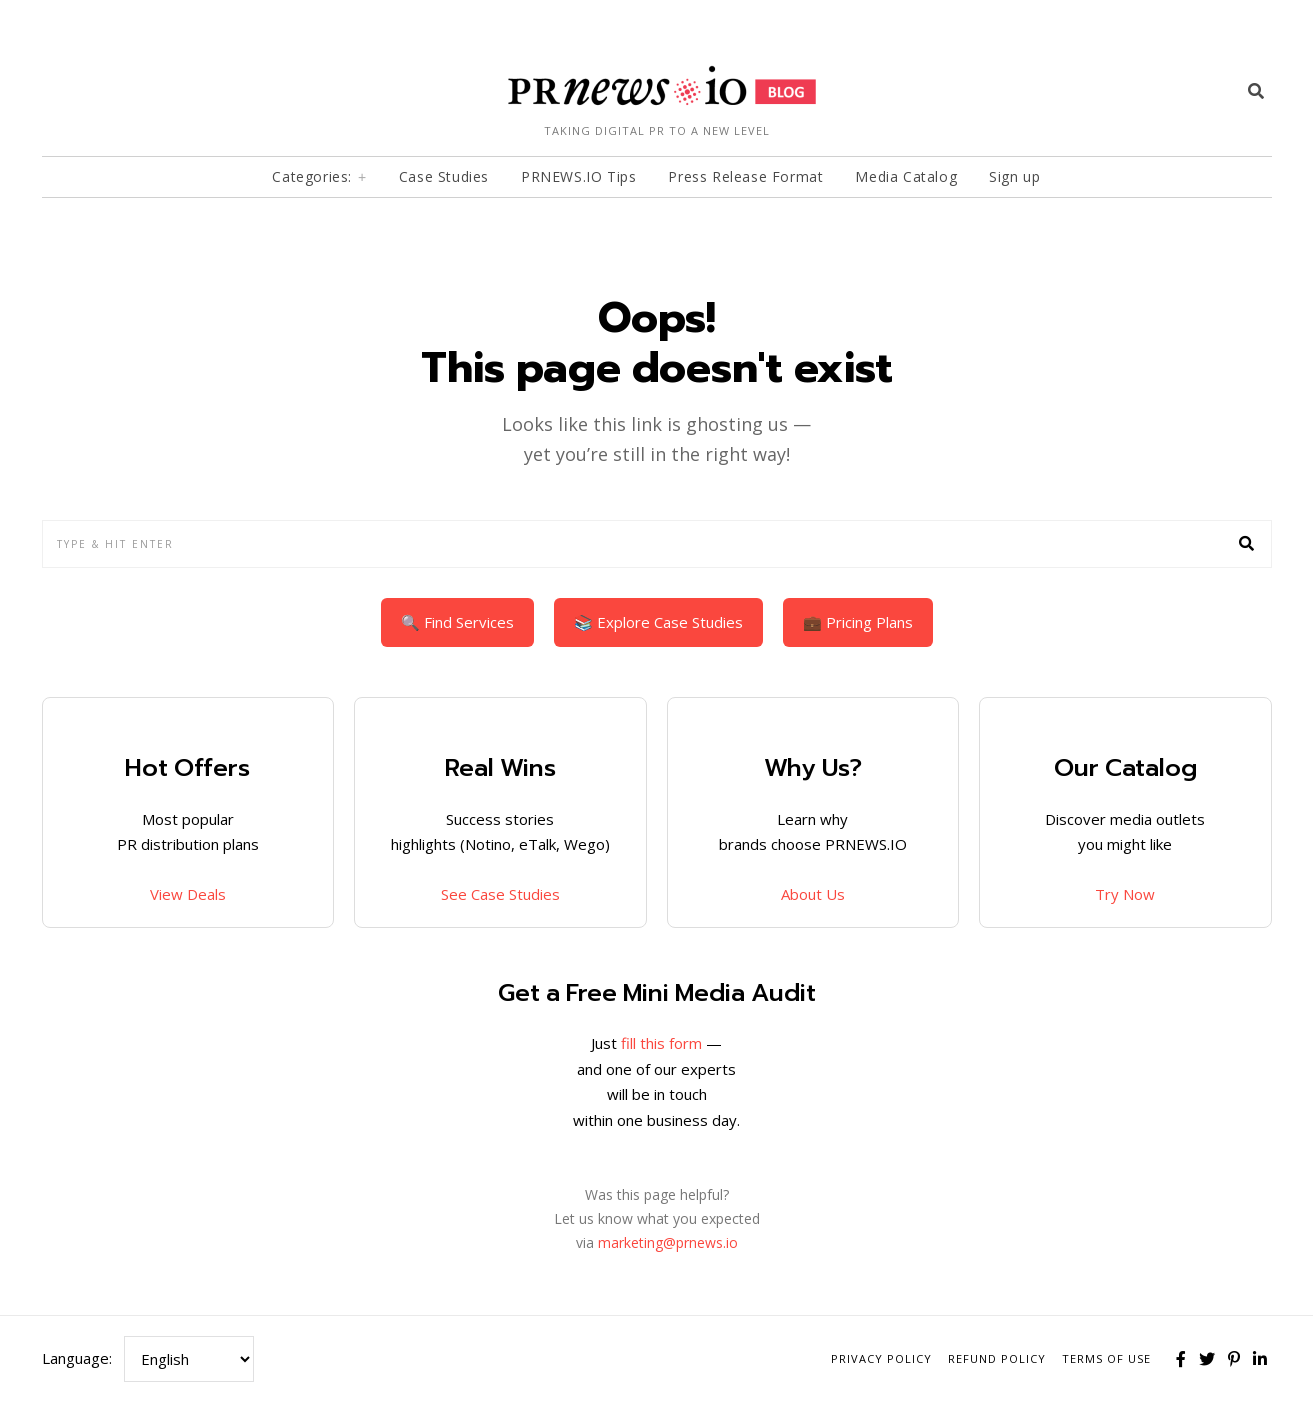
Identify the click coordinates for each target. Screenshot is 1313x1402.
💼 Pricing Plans (858, 622)
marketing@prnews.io (668, 1242)
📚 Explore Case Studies (658, 622)
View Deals (188, 894)
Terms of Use (1106, 1358)
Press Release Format (745, 176)
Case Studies (444, 176)
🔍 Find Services (457, 622)
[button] (1248, 544)
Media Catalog (906, 176)
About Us (813, 894)
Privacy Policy (881, 1358)
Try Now (1125, 894)
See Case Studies (500, 894)
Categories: (312, 176)
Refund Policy (997, 1358)
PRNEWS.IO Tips (578, 176)
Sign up (1014, 176)
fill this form (661, 1043)
